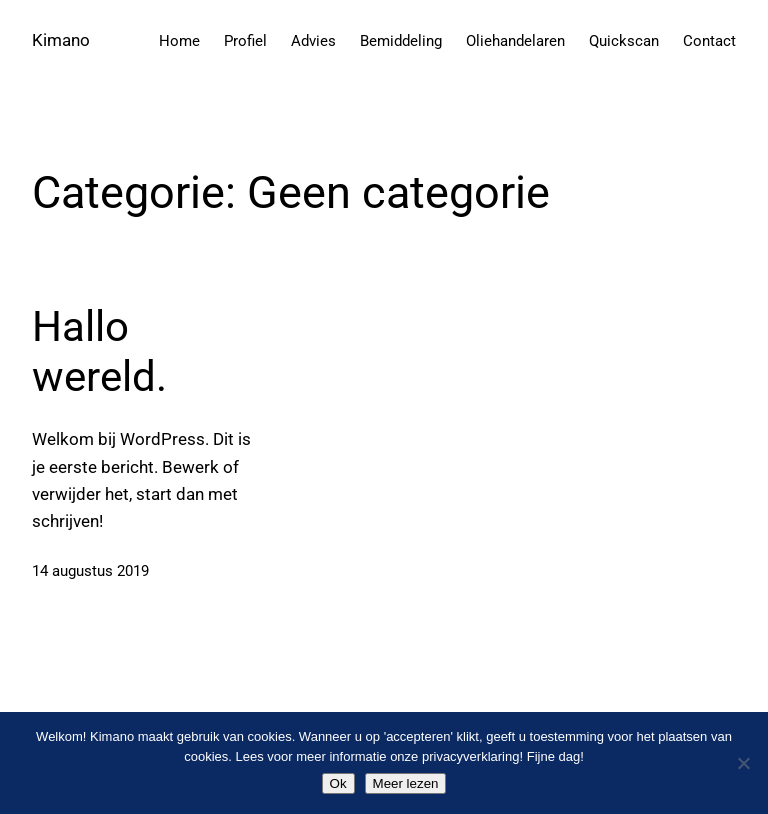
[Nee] (743, 763)
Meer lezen (406, 783)
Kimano (61, 40)
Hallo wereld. (99, 351)
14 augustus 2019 (90, 571)
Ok (338, 783)
